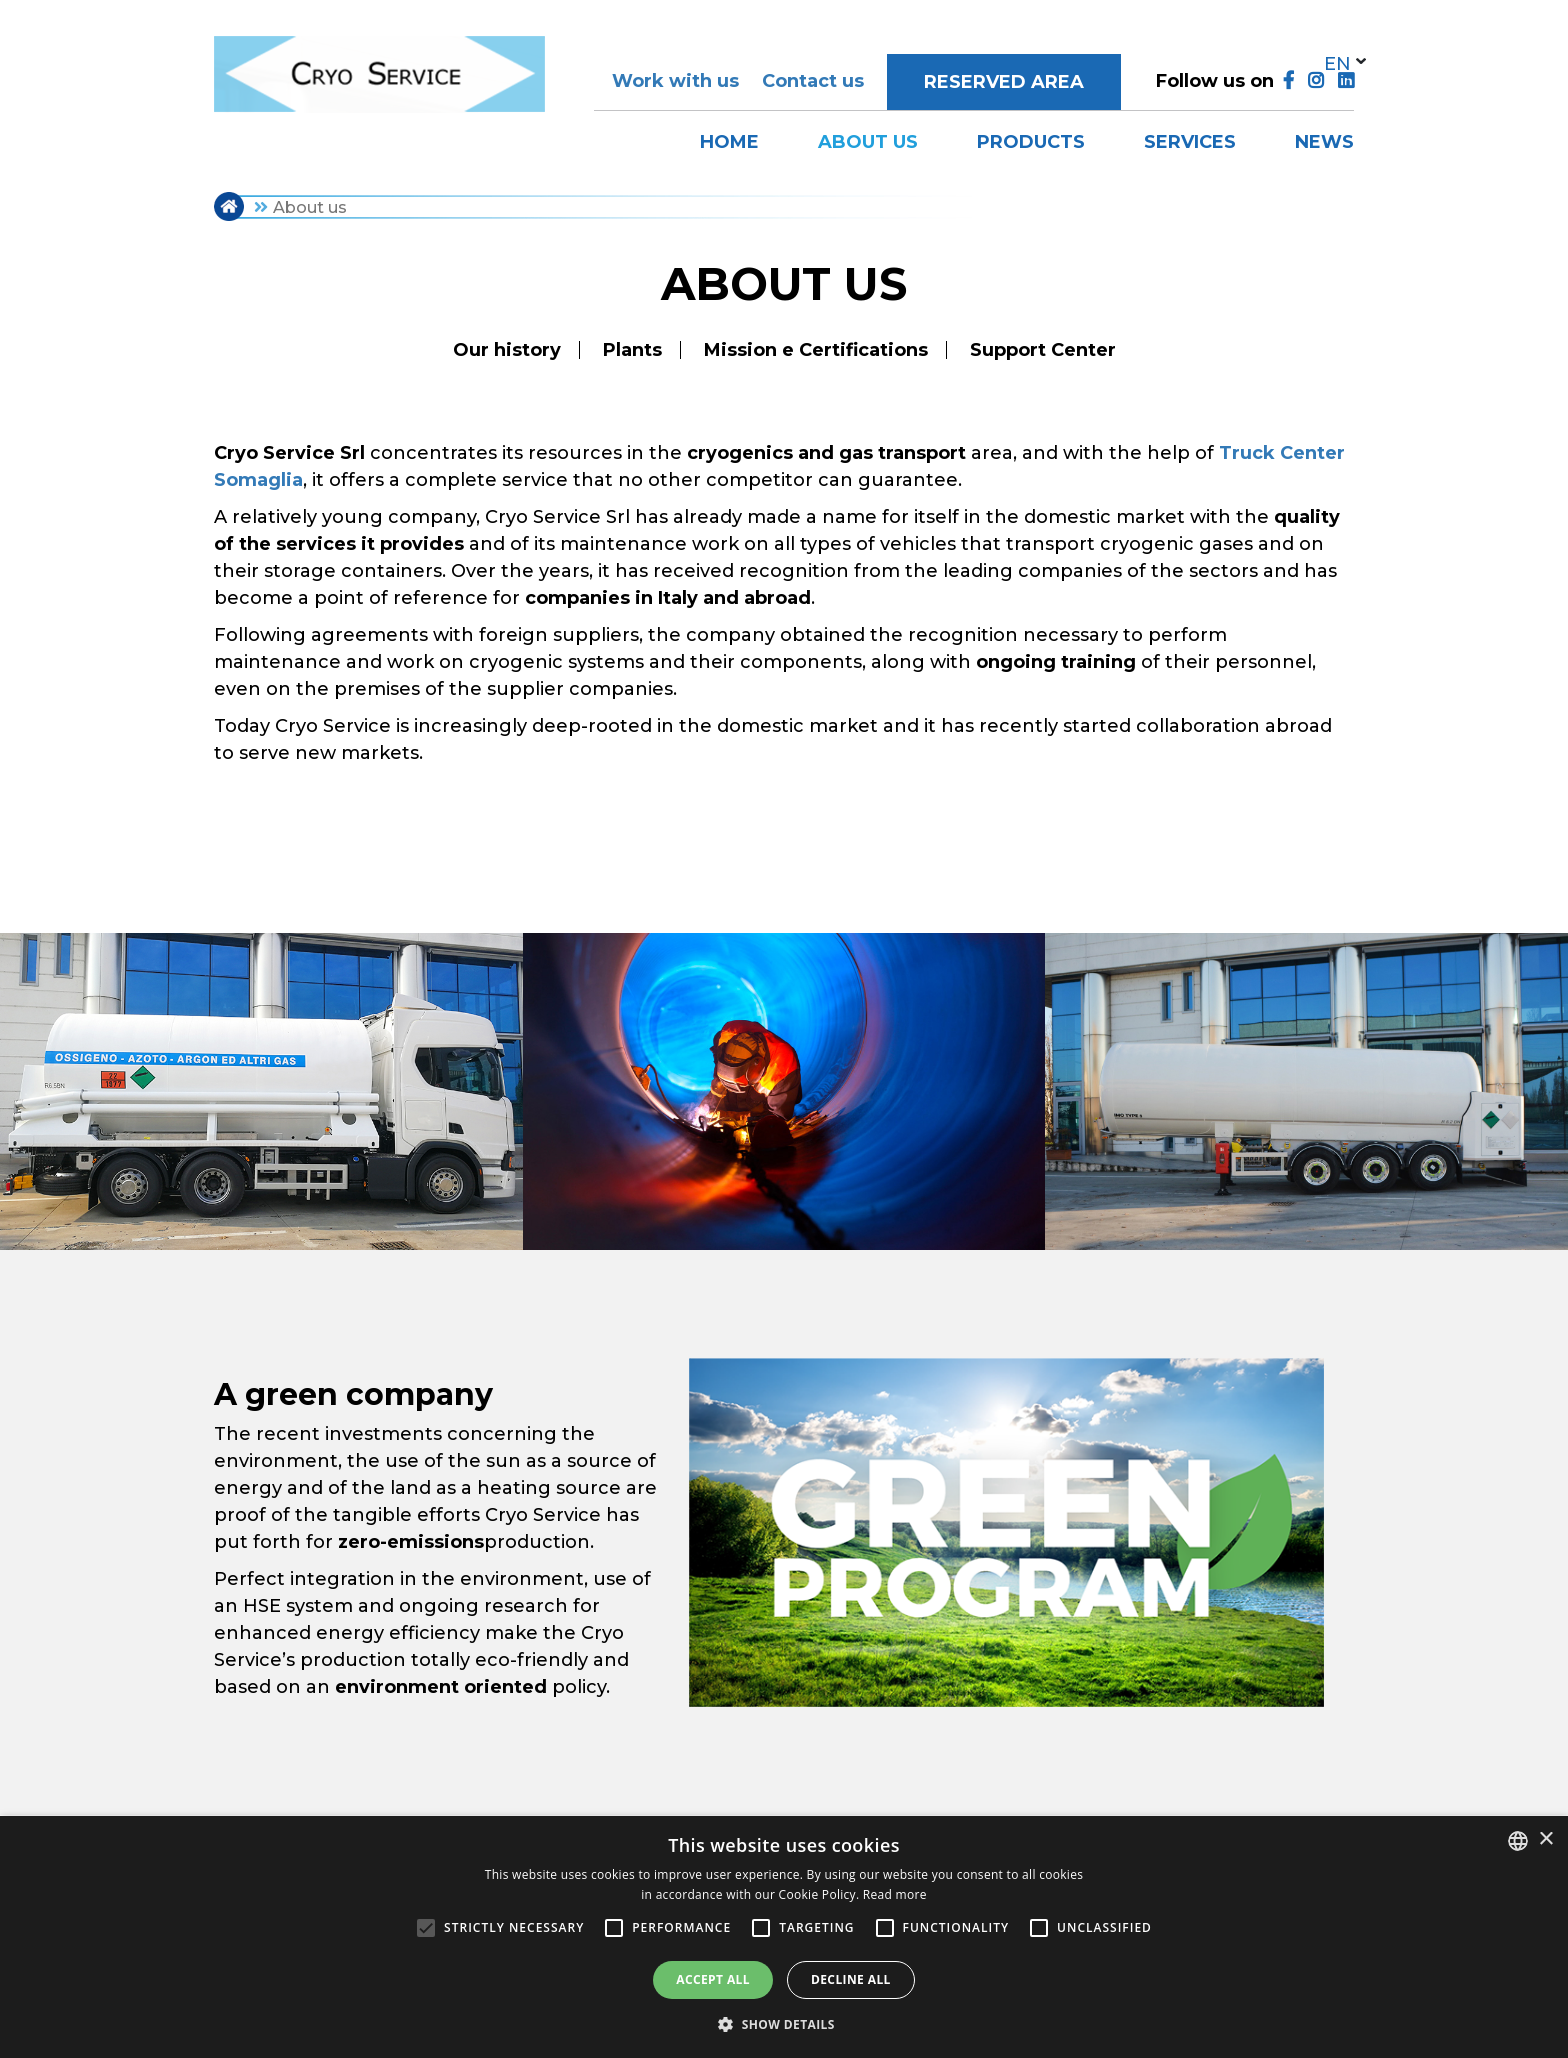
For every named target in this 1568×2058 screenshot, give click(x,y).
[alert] (784, 1937)
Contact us (813, 81)
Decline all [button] (851, 1979)
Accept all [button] (713, 1979)
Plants (632, 350)
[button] (784, 2024)
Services (1190, 142)
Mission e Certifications (816, 350)
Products (1031, 142)
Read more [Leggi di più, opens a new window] (895, 1894)
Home (729, 142)
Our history (507, 350)
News (1324, 142)
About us (868, 142)
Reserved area (1004, 82)
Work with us (675, 81)
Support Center (1043, 350)
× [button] (1545, 1839)
